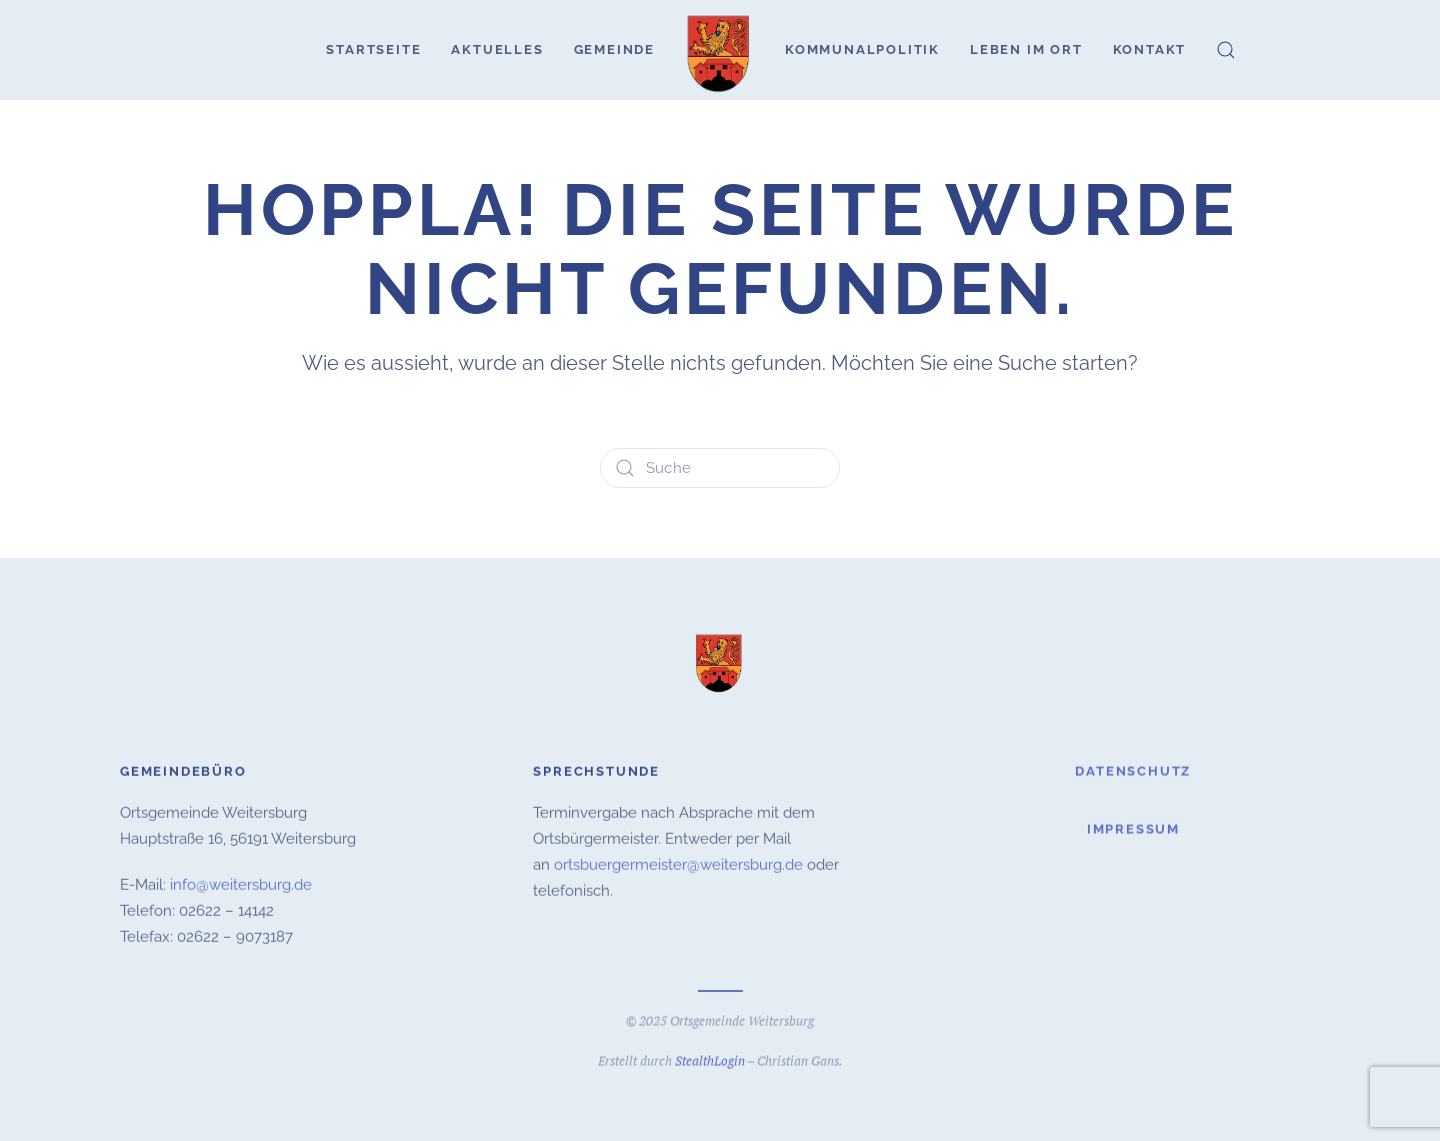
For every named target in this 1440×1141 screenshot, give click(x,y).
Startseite (373, 49)
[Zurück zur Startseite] (720, 50)
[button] (1226, 50)
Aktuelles (497, 49)
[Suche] (720, 468)
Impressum (1133, 827)
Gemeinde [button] (614, 49)
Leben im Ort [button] (1026, 49)
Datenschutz (1133, 768)
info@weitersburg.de (241, 883)
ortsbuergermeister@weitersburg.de (678, 863)
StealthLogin (710, 1059)
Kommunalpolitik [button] (862, 49)
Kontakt (1150, 49)
